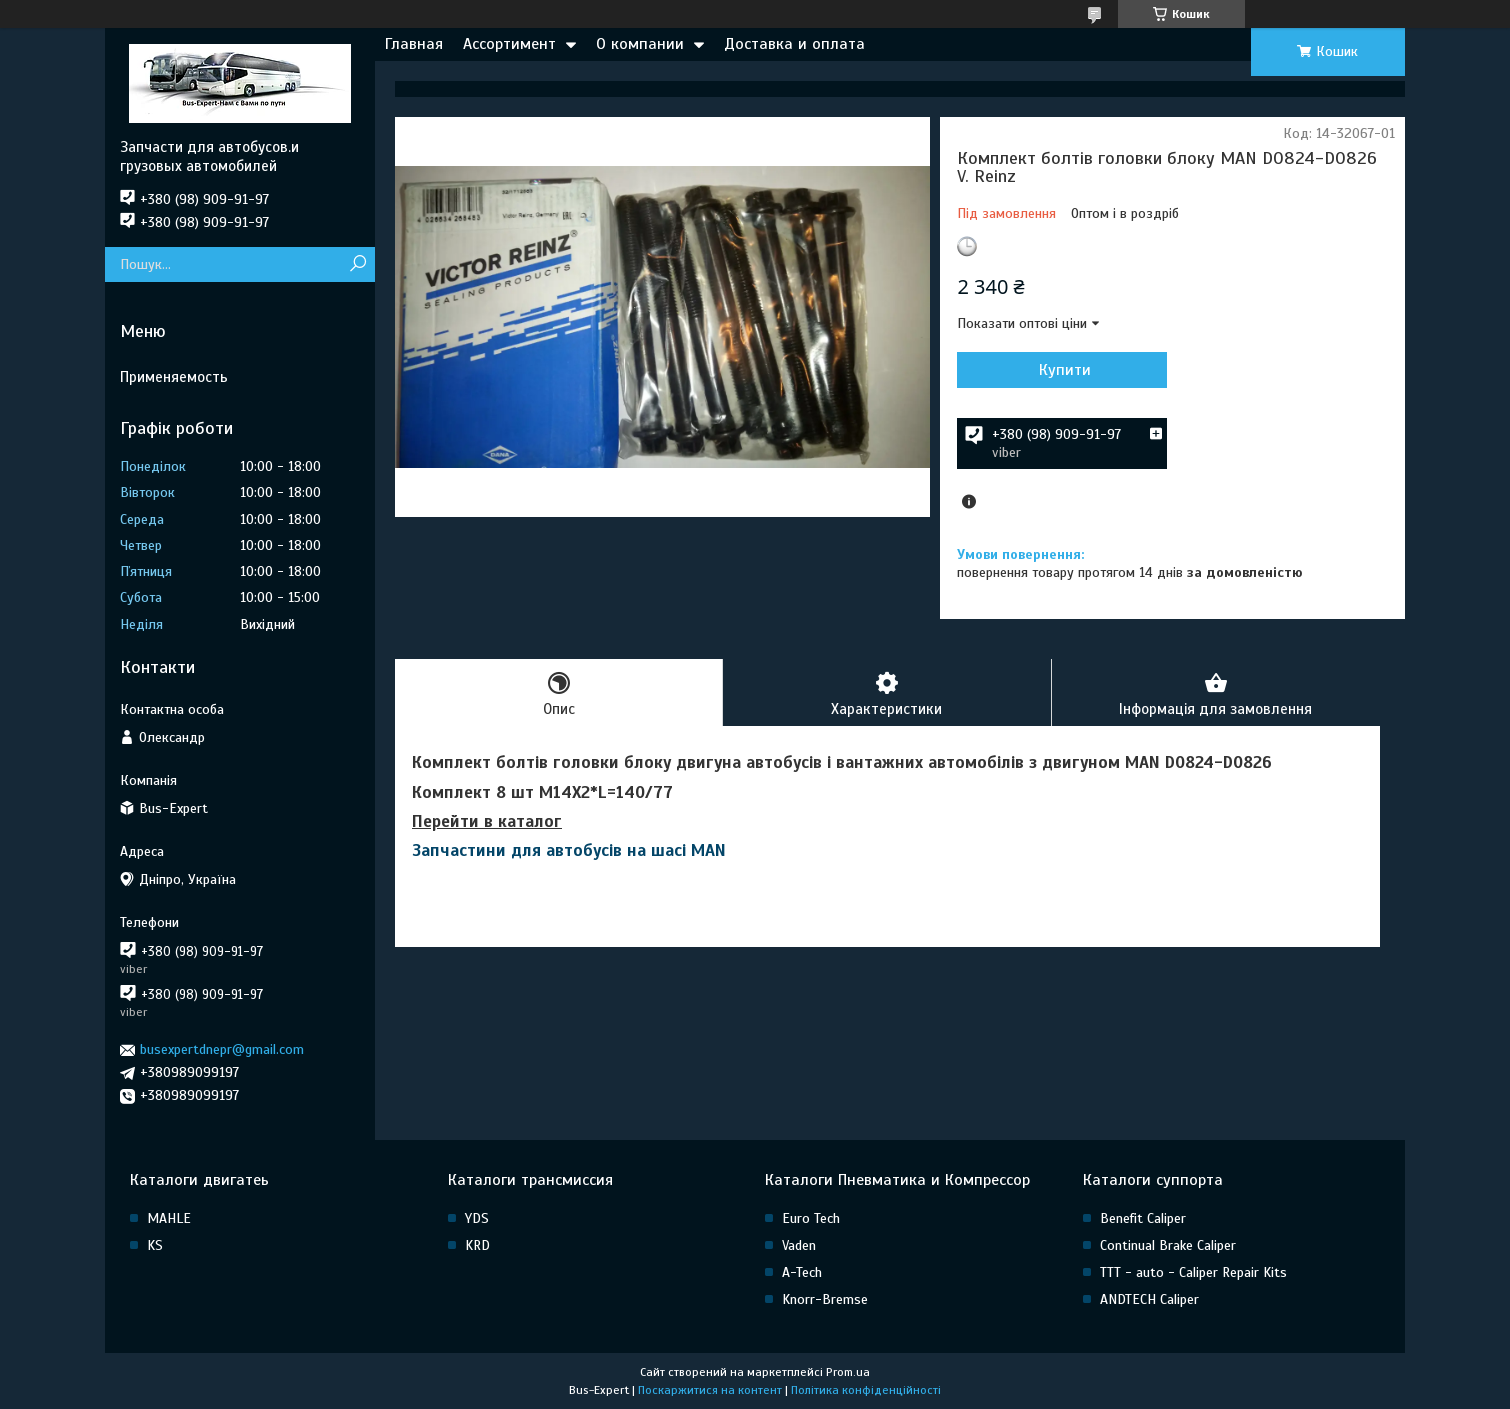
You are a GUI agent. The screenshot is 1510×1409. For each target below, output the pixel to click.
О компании (640, 44)
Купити (1065, 370)
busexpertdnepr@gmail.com (222, 1049)
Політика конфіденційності (866, 1390)
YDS (477, 1218)
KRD (477, 1245)
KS (155, 1245)
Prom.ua (848, 1372)
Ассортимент (509, 44)
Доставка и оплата (794, 44)
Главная (414, 44)
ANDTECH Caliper (1149, 1299)
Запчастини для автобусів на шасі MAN (569, 850)
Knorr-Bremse (825, 1299)
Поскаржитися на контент (710, 1390)
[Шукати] (357, 264)
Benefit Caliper (1143, 1218)
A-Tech (802, 1272)
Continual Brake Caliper (1168, 1245)
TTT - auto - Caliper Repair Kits (1193, 1272)
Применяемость (174, 377)
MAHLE (169, 1218)
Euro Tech (811, 1218)
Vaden (799, 1245)
